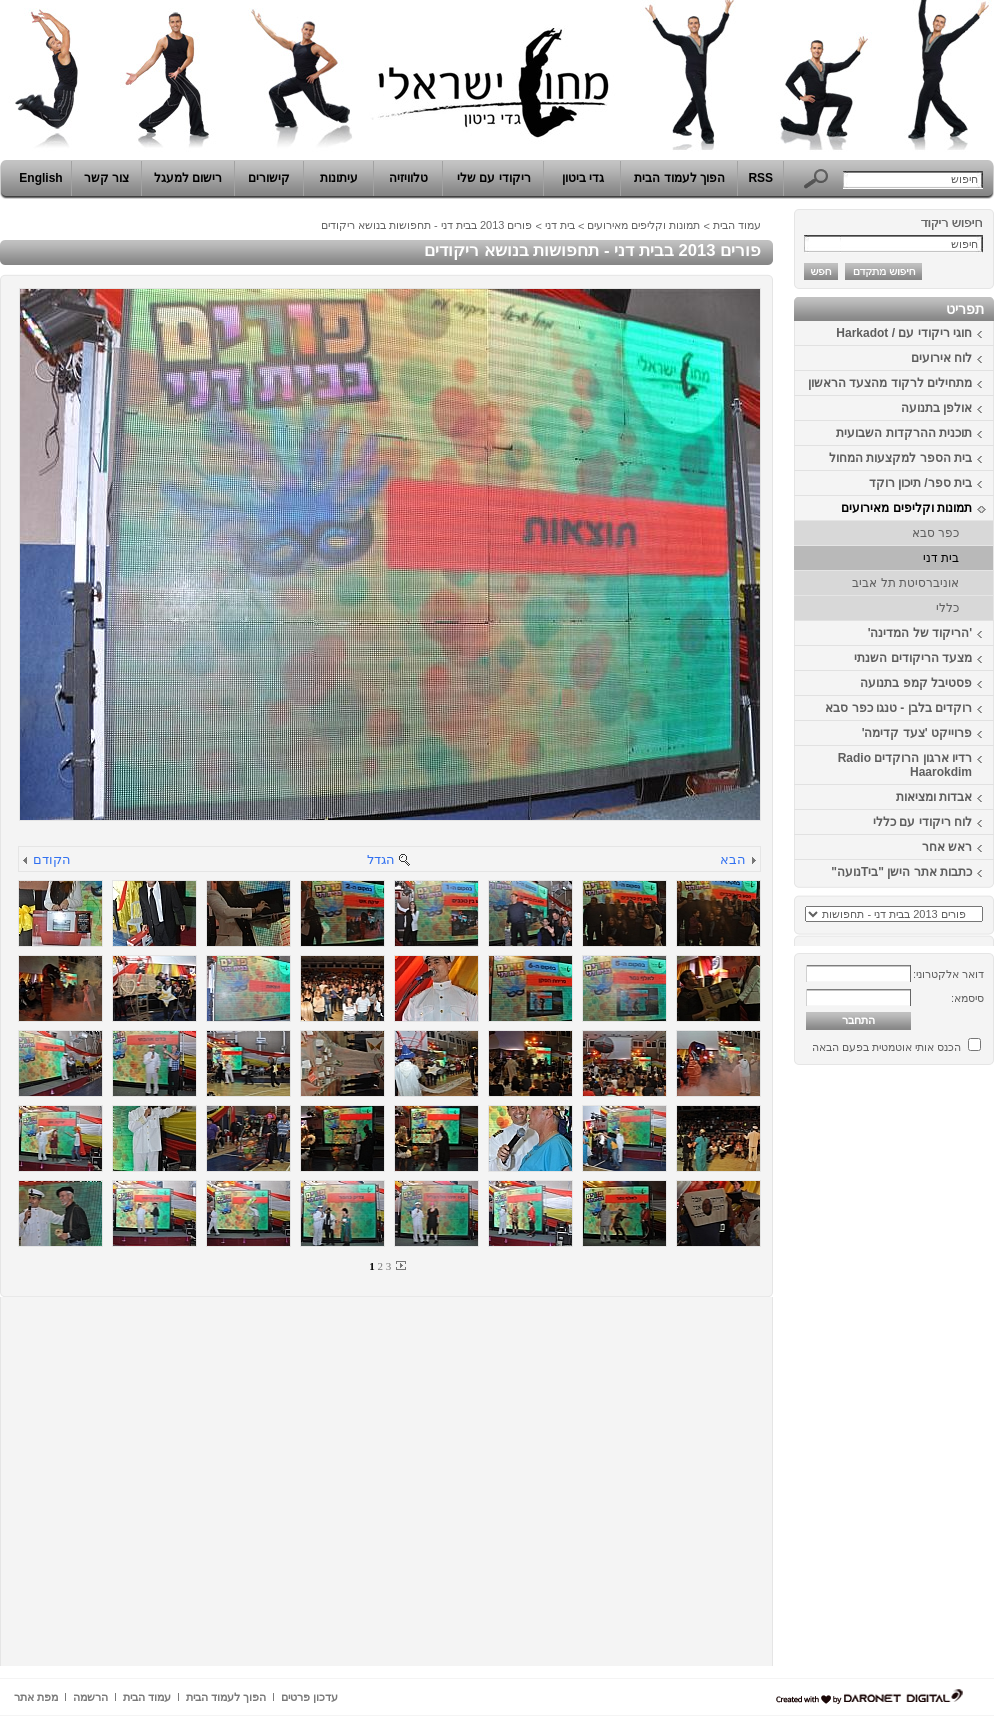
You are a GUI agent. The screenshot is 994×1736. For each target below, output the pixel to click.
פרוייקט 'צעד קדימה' (917, 733)
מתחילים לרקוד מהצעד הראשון (890, 383)
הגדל (381, 859)
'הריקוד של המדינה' (920, 633)
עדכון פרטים (309, 1697)
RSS (760, 178)
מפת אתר (36, 1697)
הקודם (52, 859)
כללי (947, 608)
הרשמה (90, 1697)
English (40, 178)
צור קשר (106, 178)
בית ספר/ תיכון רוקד (920, 483)
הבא (733, 859)
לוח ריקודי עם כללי (922, 822)
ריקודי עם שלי (494, 178)
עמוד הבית (737, 225)
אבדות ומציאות (934, 797)
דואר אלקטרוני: (948, 974)
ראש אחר (947, 847)
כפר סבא (935, 533)
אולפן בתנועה (936, 408)
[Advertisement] (934, 1373)
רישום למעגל (188, 178)
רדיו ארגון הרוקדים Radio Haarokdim (905, 765)
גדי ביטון (583, 178)
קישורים (269, 178)
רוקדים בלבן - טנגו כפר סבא (898, 708)
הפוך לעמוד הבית (679, 178)
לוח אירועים (941, 358)
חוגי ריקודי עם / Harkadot (904, 333)
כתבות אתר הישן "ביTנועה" (901, 872)
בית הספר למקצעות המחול (900, 458)
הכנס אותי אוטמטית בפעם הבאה (886, 1047)
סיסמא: (967, 998)
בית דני (941, 558)
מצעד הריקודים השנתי (913, 658)
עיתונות (339, 178)
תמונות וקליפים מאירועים (906, 508)
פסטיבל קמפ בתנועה (916, 683)
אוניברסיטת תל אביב (905, 583)
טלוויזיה (408, 178)
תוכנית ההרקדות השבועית (904, 433)
